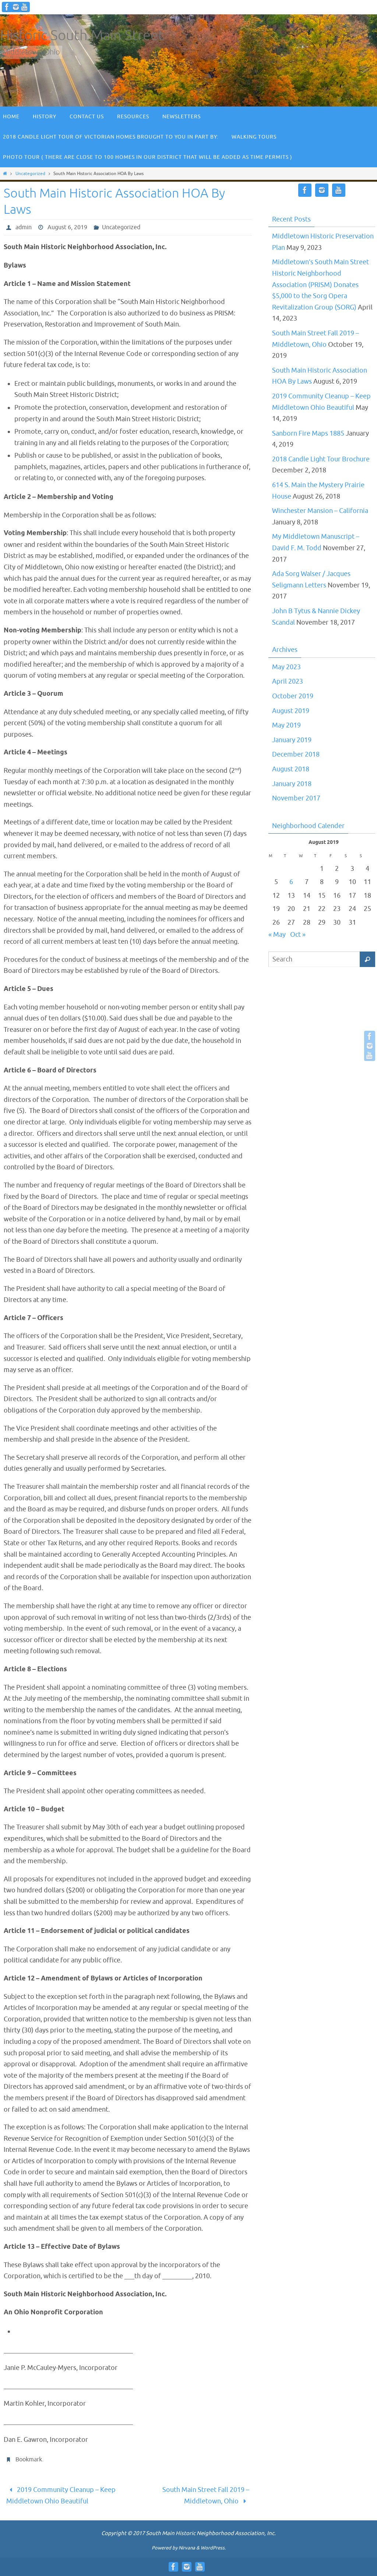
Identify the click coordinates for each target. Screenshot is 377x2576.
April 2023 (287, 681)
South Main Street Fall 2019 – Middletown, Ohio (205, 2495)
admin (23, 227)
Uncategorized (30, 174)
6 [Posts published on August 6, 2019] (291, 882)
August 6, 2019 (67, 227)
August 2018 (290, 769)
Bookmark (28, 2459)
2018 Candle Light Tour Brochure (321, 459)
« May (277, 935)
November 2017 (296, 798)
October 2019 (292, 696)
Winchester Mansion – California (320, 511)
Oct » (298, 935)
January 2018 (291, 784)
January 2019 (291, 740)
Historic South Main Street (82, 35)
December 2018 (296, 754)
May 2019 (286, 725)
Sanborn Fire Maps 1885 (308, 433)
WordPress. (213, 2548)
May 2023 (286, 667)
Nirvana (187, 2548)
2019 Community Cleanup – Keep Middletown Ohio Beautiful (61, 2495)
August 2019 (290, 711)
